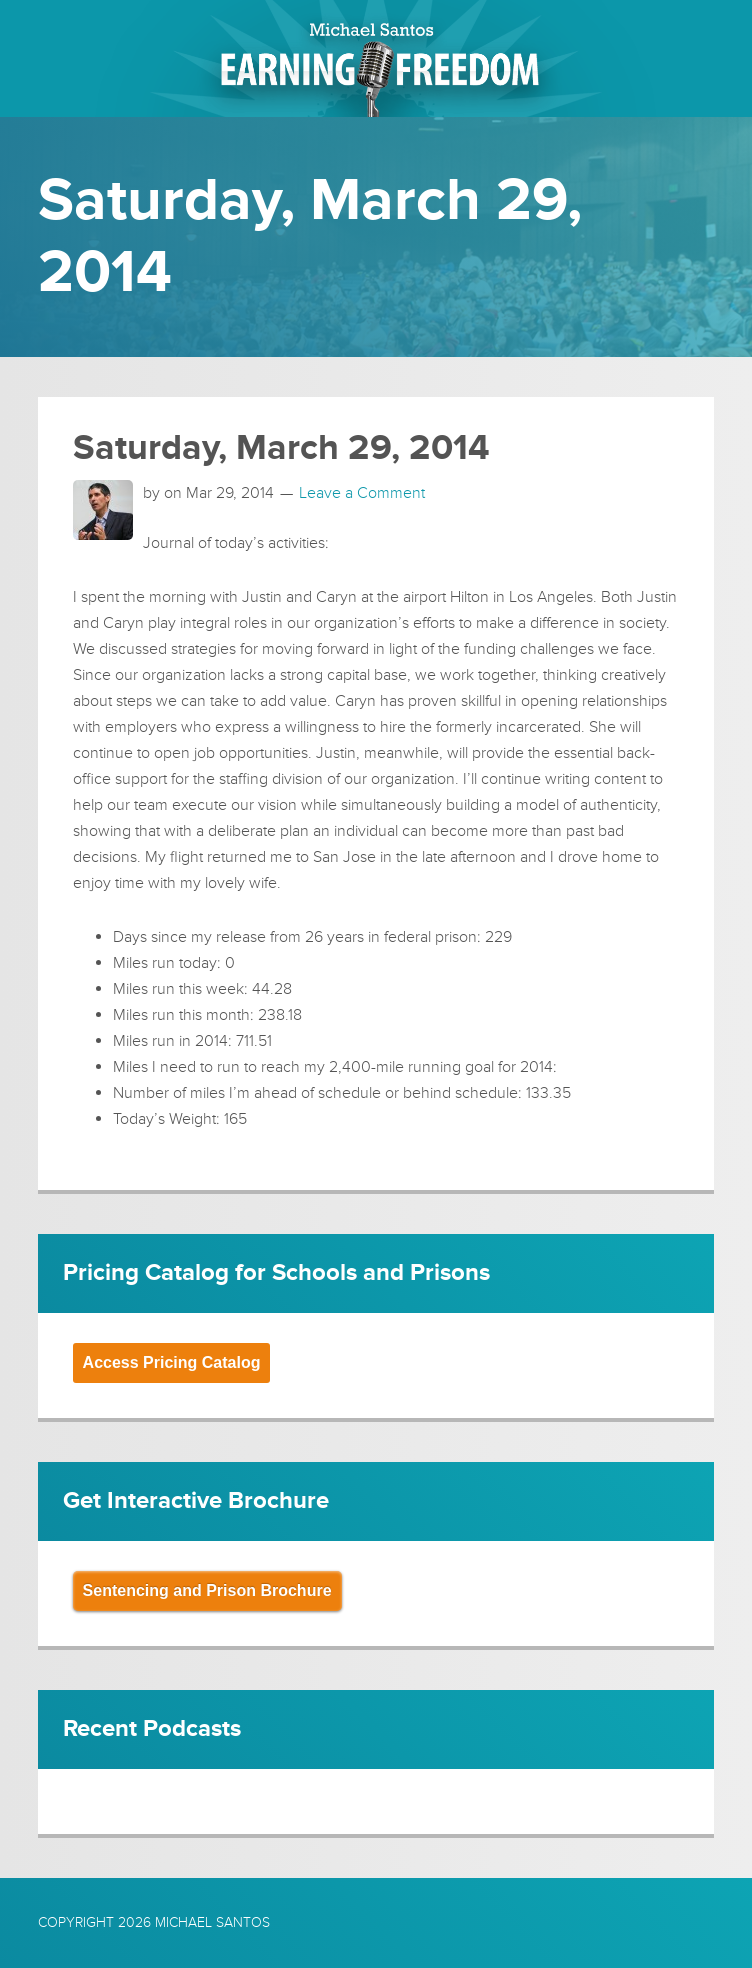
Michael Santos (212, 1922)
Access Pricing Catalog (172, 1362)
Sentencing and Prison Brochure (207, 1590)
